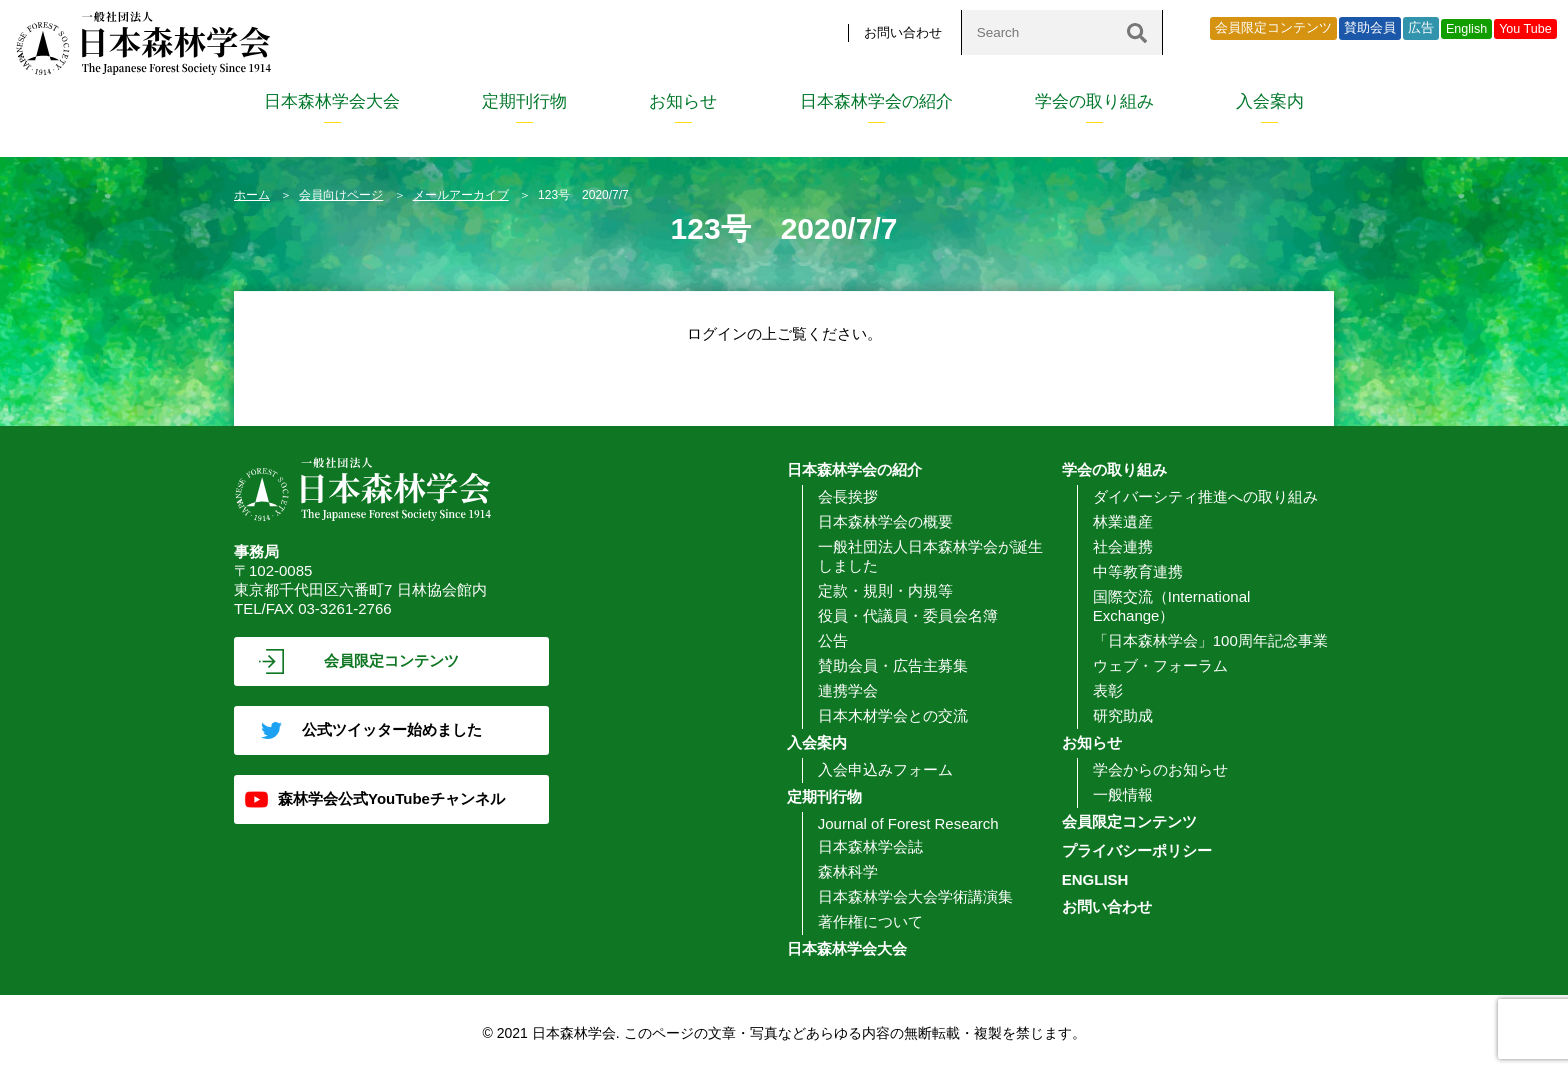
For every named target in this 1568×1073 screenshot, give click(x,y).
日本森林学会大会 (332, 101)
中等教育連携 (1138, 571)
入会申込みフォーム (885, 769)
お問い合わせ (903, 32)
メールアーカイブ (461, 195)
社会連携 (1123, 546)
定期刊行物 (524, 101)
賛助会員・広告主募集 (893, 665)
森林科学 (848, 871)
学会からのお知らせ (1160, 769)
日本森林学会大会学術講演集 (915, 896)
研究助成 (1123, 715)
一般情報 (1123, 794)
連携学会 (848, 690)
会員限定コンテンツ (1273, 28)
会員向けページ (341, 195)
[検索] (1137, 32)
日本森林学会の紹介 (876, 101)
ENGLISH (1095, 879)
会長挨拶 (848, 496)
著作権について (870, 921)
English (1466, 29)
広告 (1421, 28)
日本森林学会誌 (870, 846)
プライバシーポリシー (1137, 850)
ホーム (252, 195)
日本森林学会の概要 (885, 521)
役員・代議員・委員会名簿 (908, 615)
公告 (833, 640)
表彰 (1108, 690)
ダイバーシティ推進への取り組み (1205, 496)
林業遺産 (1123, 521)
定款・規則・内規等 (885, 590)
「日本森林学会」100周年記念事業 (1210, 640)
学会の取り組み (1094, 101)
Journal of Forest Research (908, 823)
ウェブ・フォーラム (1160, 665)
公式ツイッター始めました (392, 729)
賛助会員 (1370, 28)
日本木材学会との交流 (893, 715)
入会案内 (1270, 101)
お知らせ (683, 101)
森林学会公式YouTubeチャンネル (391, 798)
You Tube (1525, 29)
